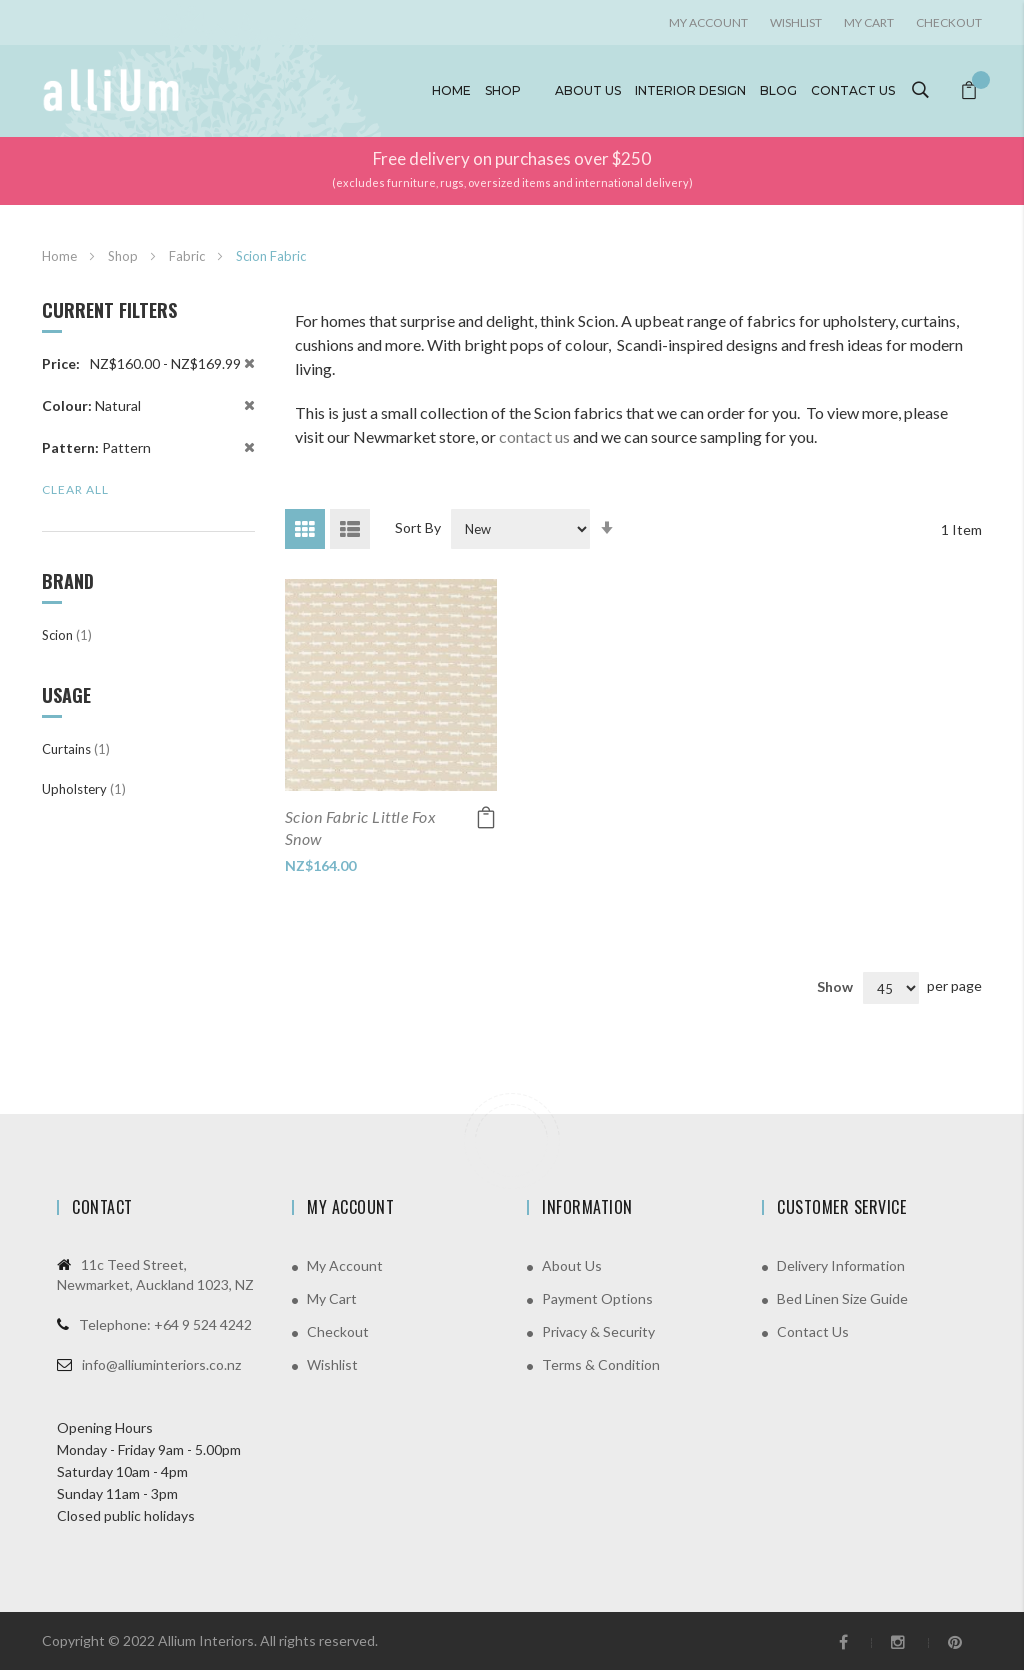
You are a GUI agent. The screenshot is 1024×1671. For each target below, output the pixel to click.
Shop (503, 90)
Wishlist (796, 22)
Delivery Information (841, 1266)
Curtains (76, 749)
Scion (67, 635)
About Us (572, 1266)
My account (708, 22)
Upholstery (84, 789)
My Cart (869, 22)
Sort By (418, 527)
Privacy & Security (598, 1332)
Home (451, 90)
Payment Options (597, 1299)
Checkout (949, 22)
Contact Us (813, 1332)
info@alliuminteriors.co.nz (161, 1365)
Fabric (188, 256)
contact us (534, 436)
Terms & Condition (601, 1365)
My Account (345, 1266)
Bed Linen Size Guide (842, 1299)
